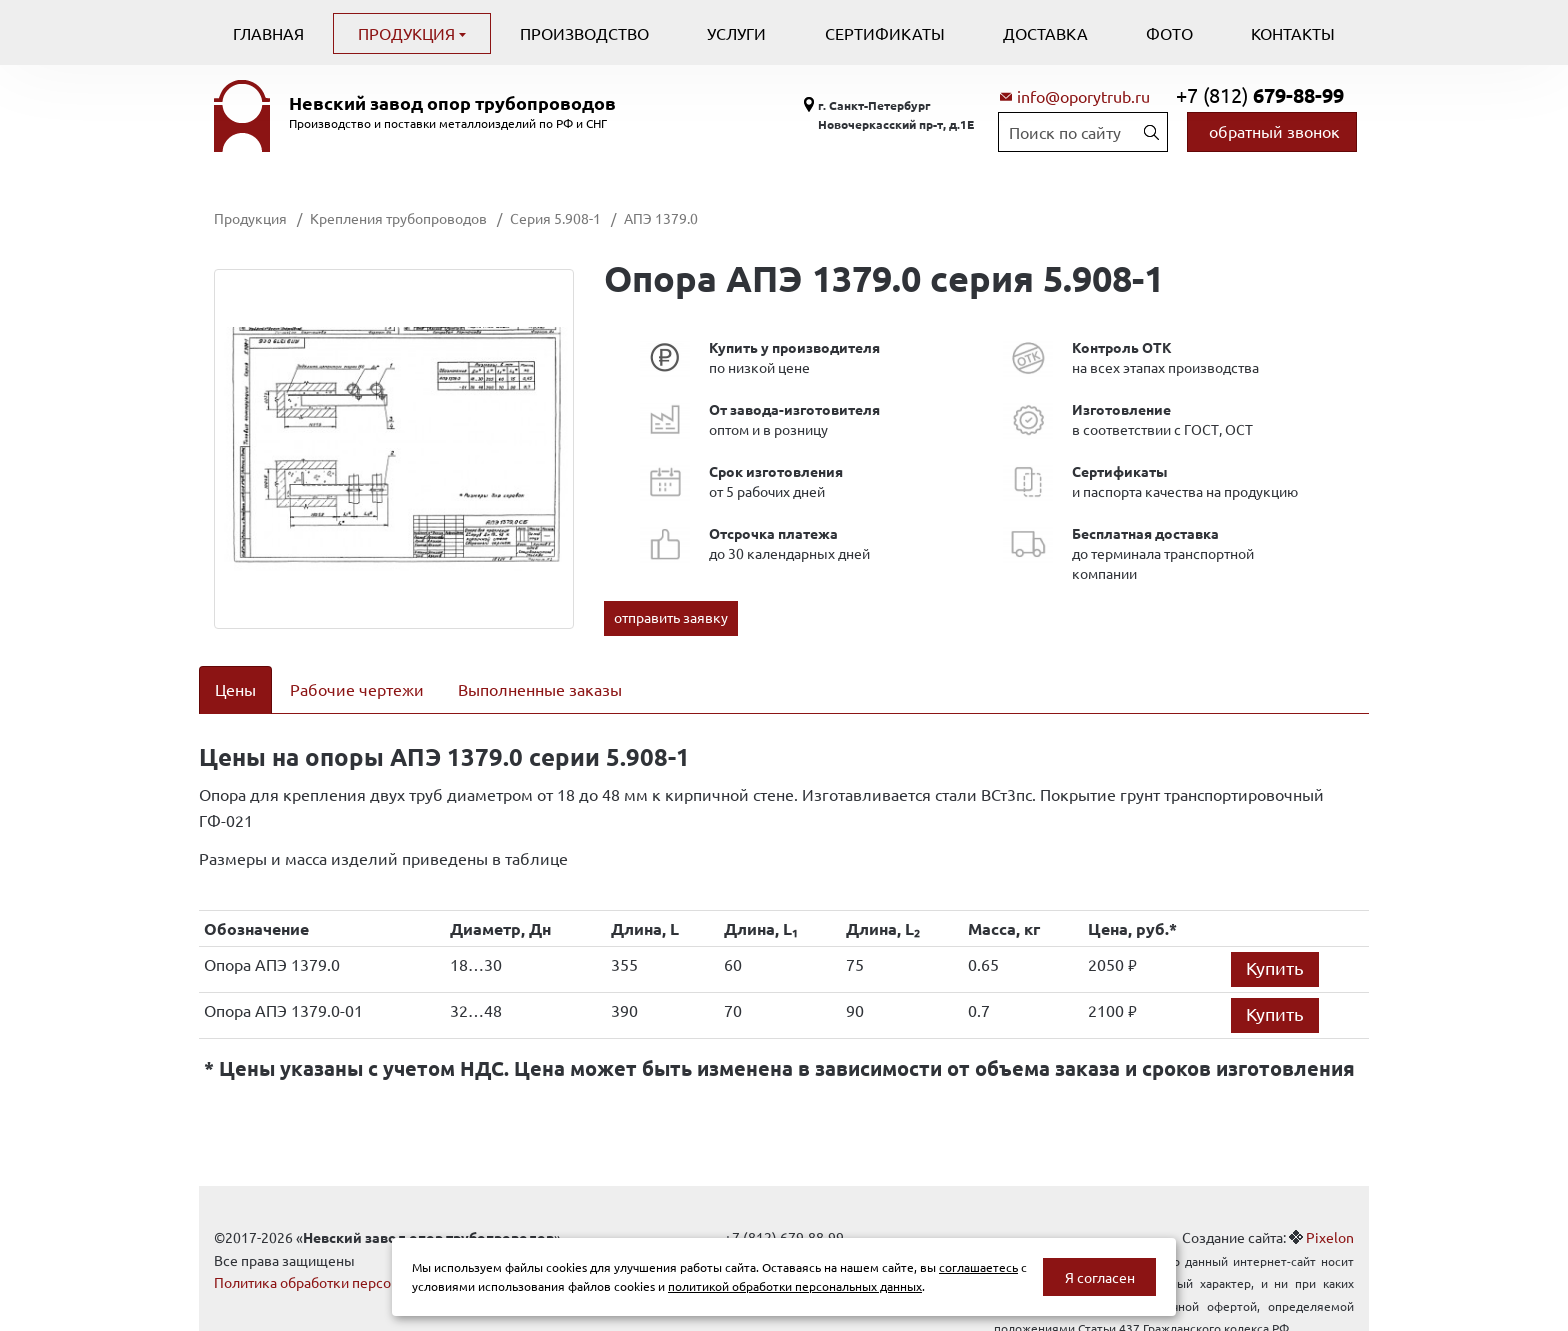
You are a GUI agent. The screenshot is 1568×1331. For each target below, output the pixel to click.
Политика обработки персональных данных (356, 1257)
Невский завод (452, 103)
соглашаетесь (978, 1267)
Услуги (736, 33)
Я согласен (1100, 1277)
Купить (1275, 942)
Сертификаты (885, 33)
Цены (235, 689)
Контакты (1293, 33)
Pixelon (1330, 1212)
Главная (268, 33)
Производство (584, 33)
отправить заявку (671, 617)
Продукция (408, 33)
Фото (1169, 33)
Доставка (1045, 33)
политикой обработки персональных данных (795, 1286)
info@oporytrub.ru (1083, 96)
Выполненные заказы (540, 689)
